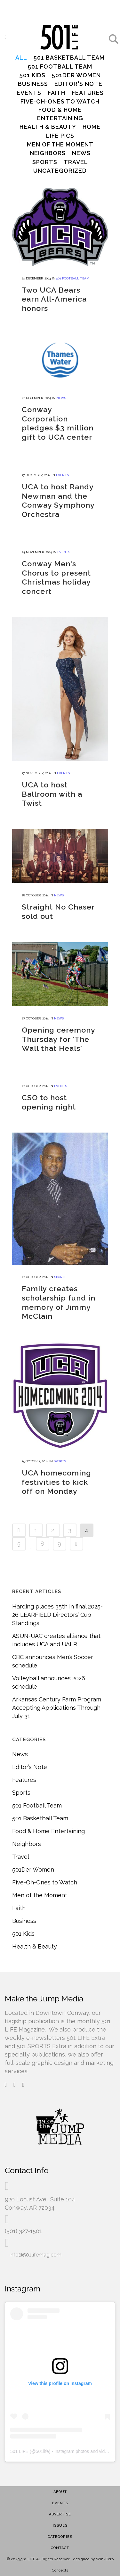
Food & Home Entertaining (48, 1824)
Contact (60, 2536)
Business (24, 1914)
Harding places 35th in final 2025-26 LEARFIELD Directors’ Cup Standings (57, 1608)
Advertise (60, 2503)
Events (60, 2491)
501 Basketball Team (40, 1811)
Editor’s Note (29, 1760)
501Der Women (33, 1863)
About (60, 2480)
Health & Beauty (34, 1940)
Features (24, 1773)
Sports (21, 1786)
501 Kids (23, 1927)
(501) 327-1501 (23, 2219)
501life (42, 2439)
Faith (19, 1901)
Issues (60, 2514)
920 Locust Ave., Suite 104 (40, 2187)
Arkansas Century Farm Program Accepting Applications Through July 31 (56, 1701)
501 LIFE (19, 2439)
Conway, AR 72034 (30, 2196)
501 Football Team (37, 1799)
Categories (60, 2525)
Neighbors (26, 1837)
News (20, 1747)
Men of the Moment (39, 1888)
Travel (20, 1850)
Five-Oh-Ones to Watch (44, 1876)
